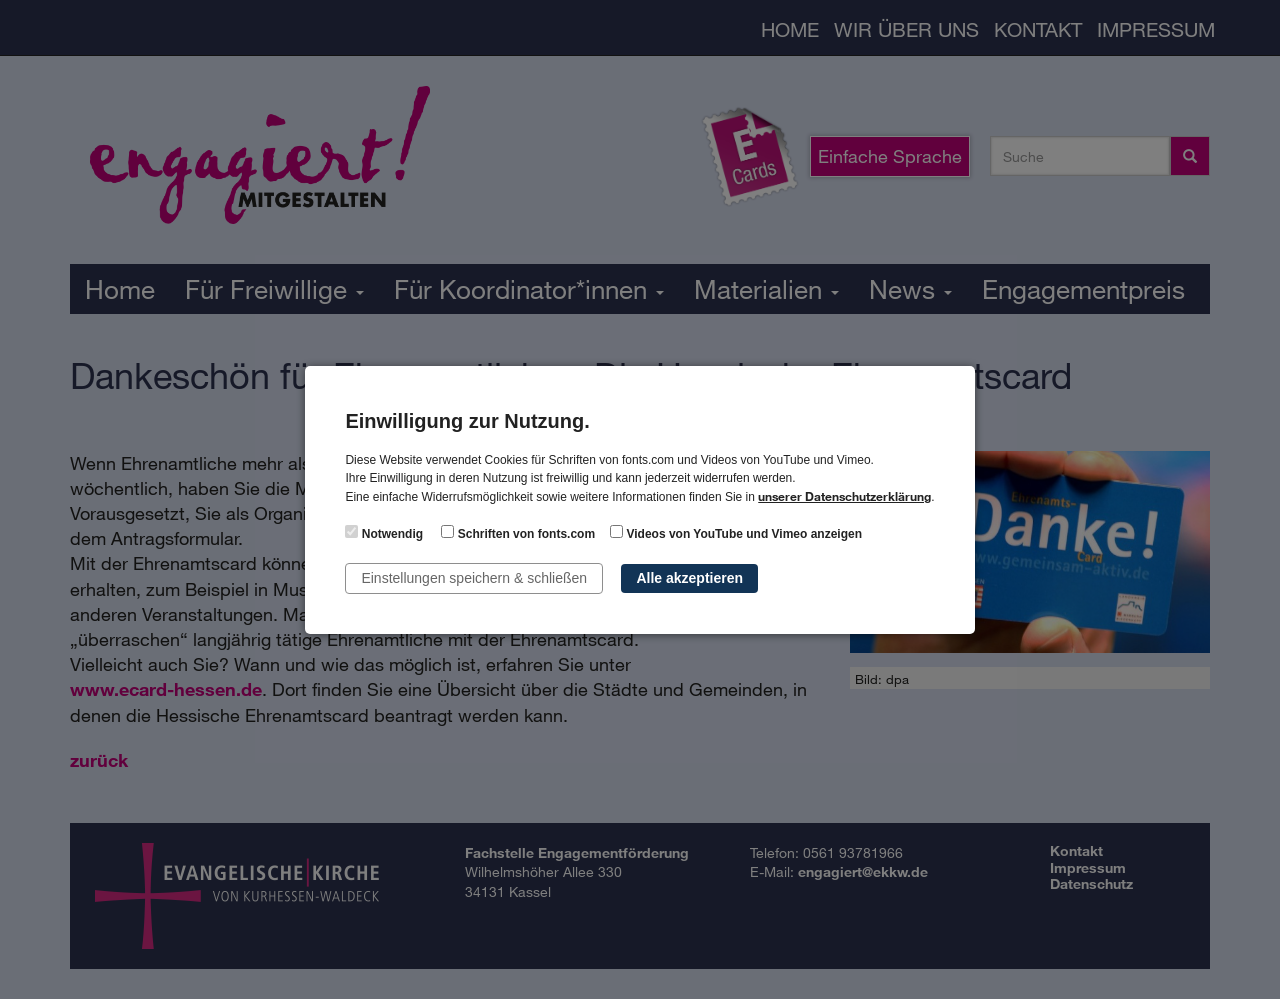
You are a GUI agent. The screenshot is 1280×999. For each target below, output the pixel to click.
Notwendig (384, 533)
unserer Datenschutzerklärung (844, 496)
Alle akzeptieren (689, 578)
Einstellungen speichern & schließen (474, 578)
